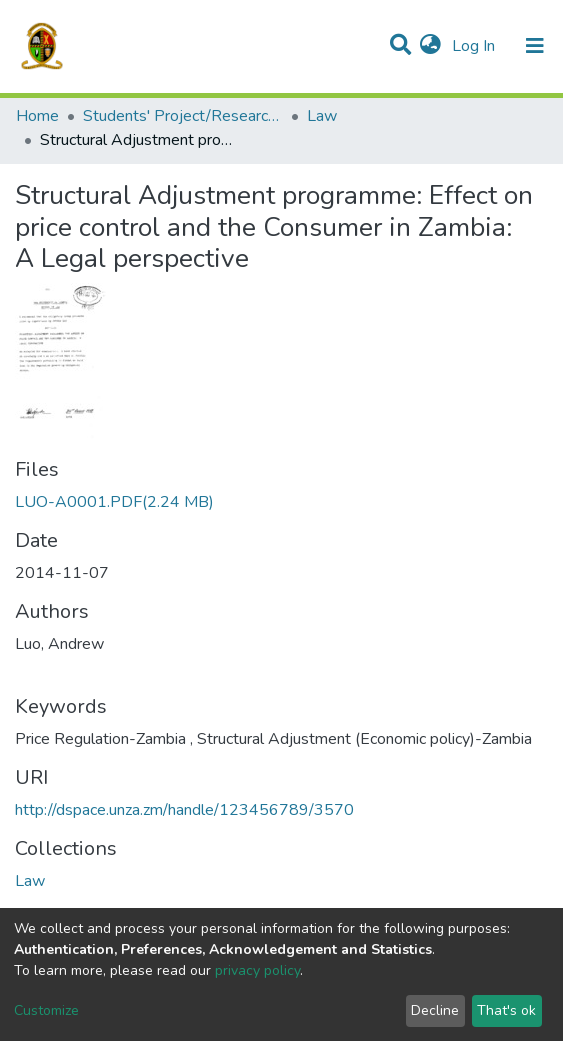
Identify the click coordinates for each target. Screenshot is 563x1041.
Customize (46, 1010)
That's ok (506, 1010)
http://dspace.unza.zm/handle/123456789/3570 (184, 810)
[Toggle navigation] (535, 46)
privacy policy (257, 970)
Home (37, 116)
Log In (475, 46)
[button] (430, 46)
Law (322, 116)
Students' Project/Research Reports (183, 116)
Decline (435, 1010)
